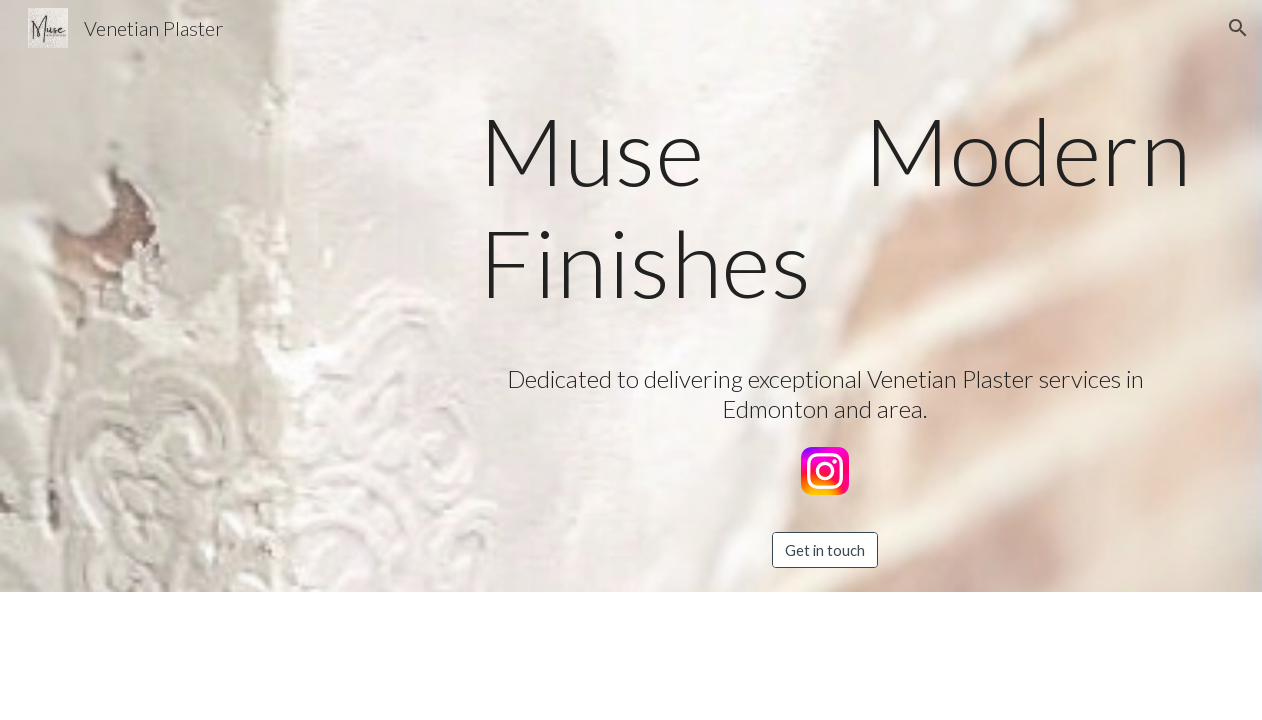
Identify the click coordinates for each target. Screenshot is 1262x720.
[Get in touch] (825, 550)
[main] (825, 215)
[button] (1238, 28)
